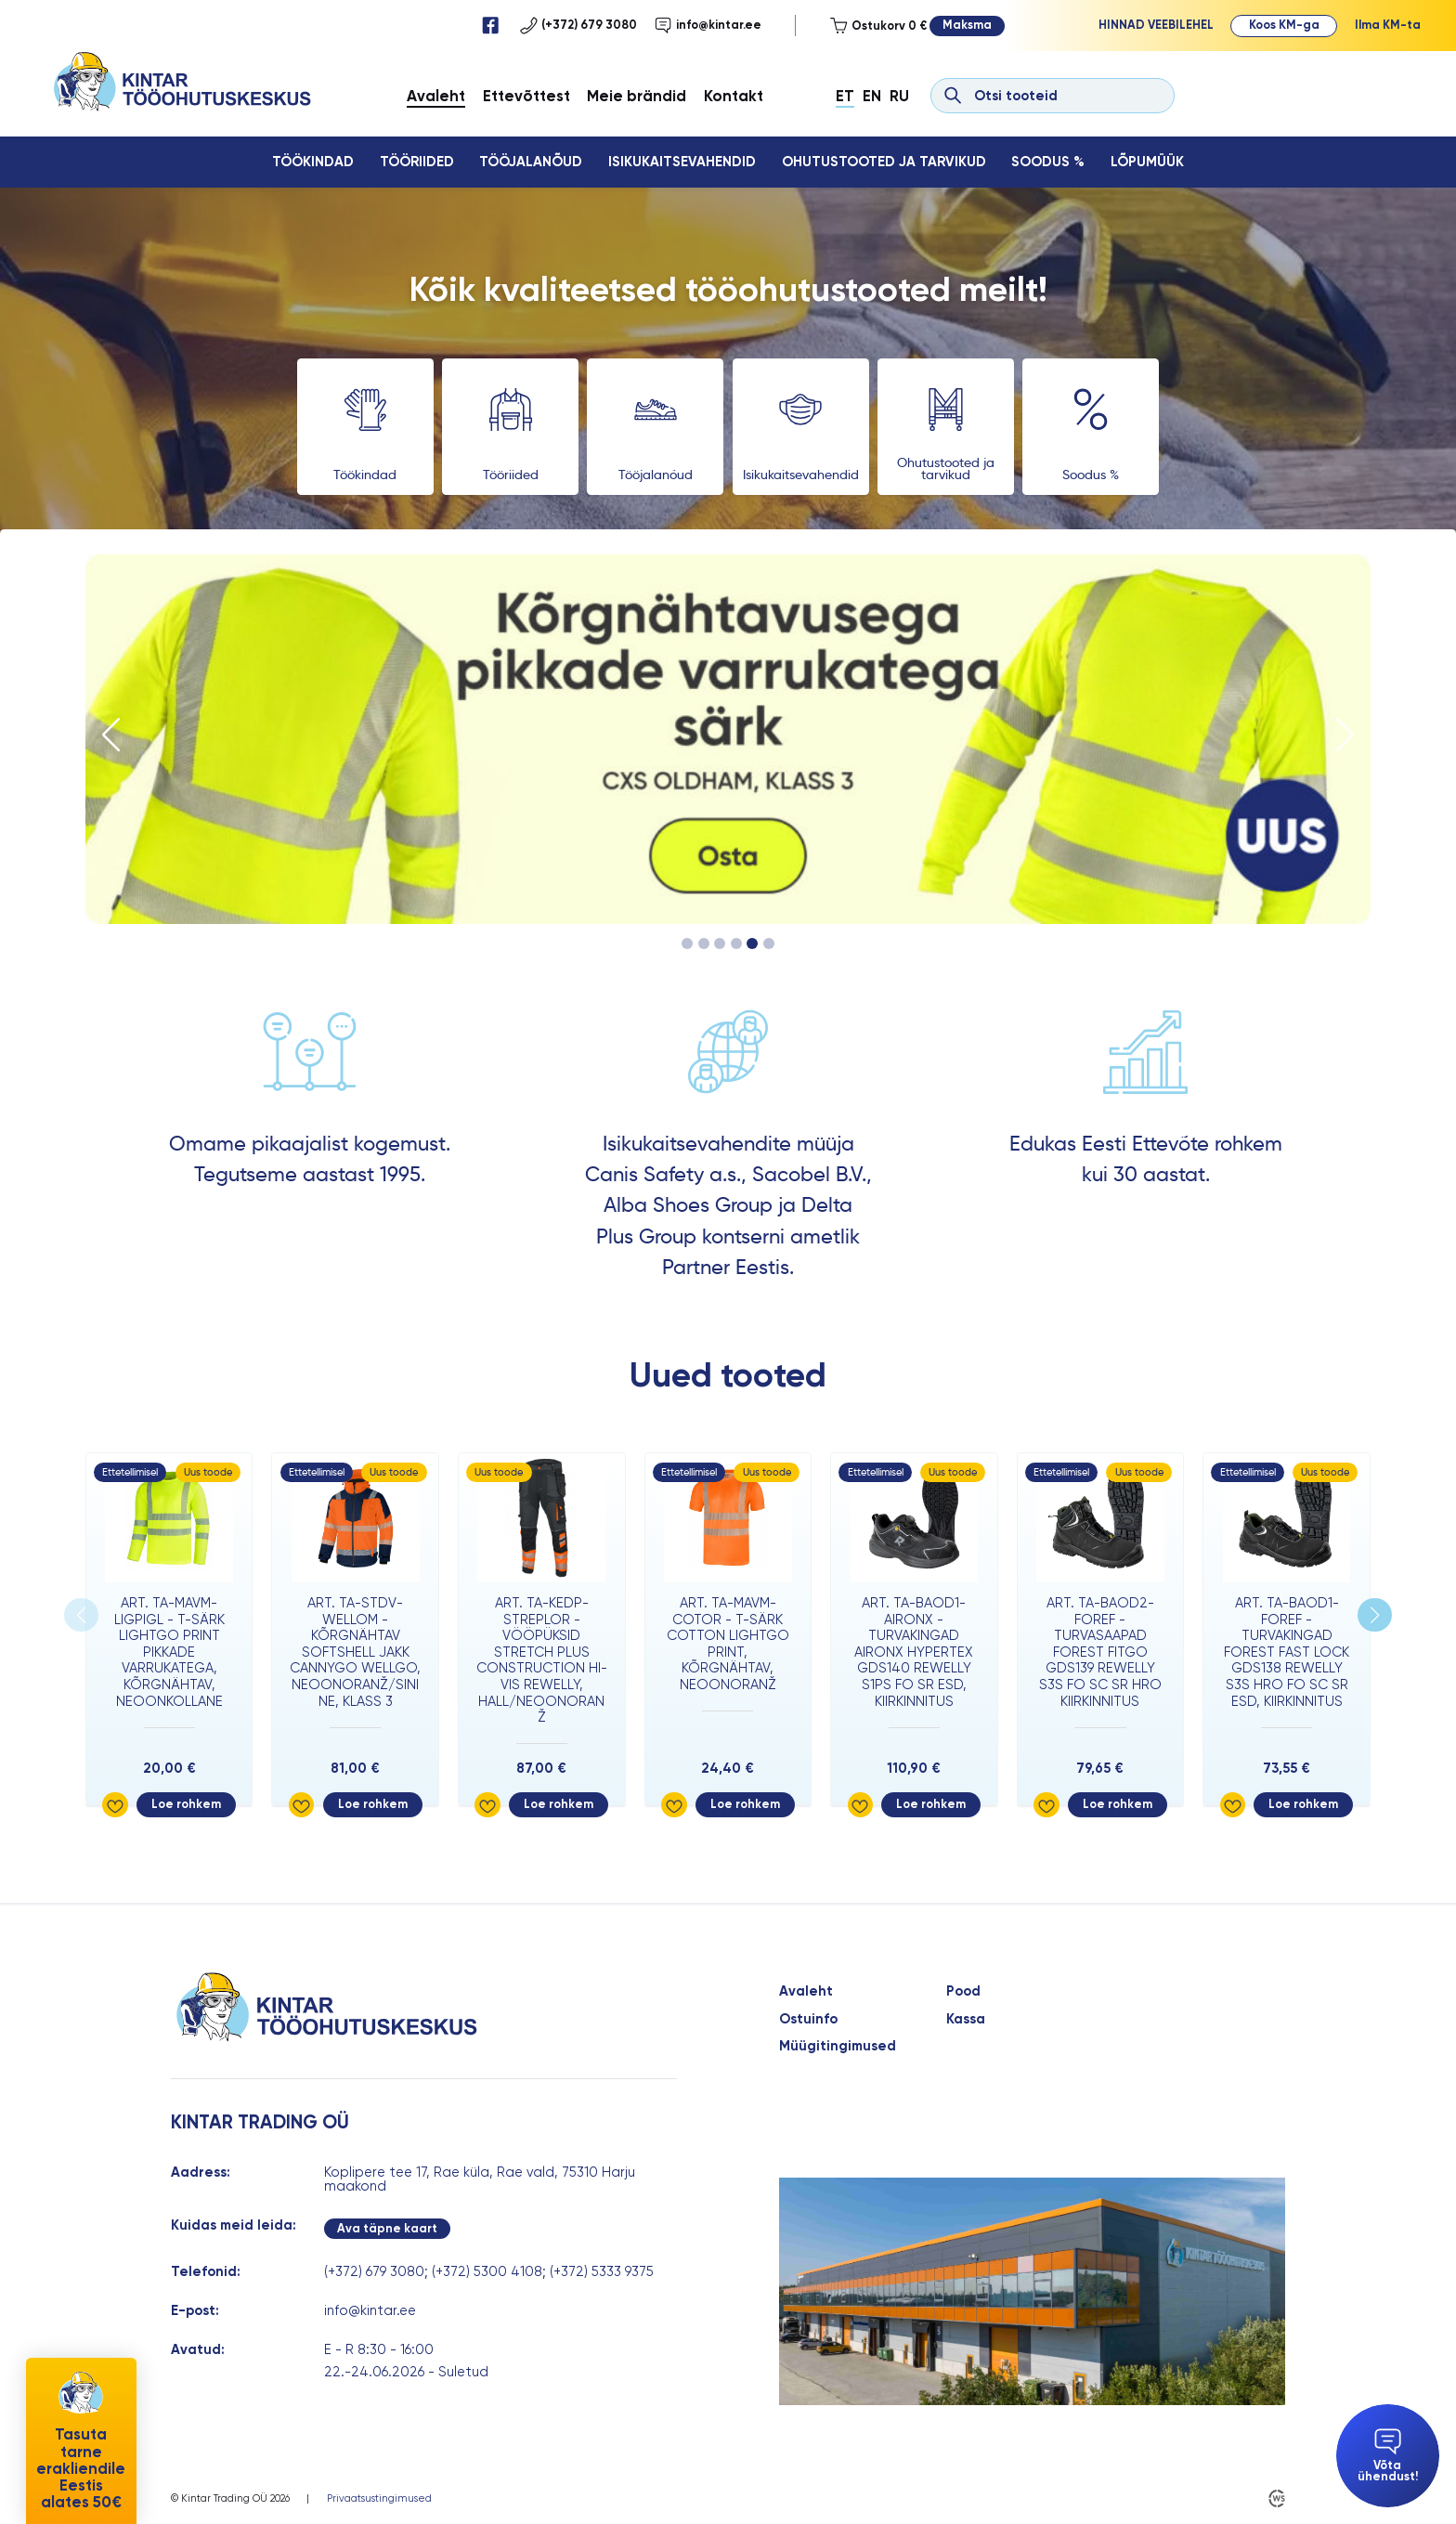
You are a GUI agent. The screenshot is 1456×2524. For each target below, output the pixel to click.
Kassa (965, 2019)
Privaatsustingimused (379, 2498)
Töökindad (313, 161)
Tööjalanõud (530, 161)
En (872, 95)
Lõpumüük (1147, 161)
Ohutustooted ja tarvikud (884, 161)
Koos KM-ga (1284, 25)
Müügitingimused (837, 2046)
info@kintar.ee (708, 25)
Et (845, 95)
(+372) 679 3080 (578, 25)
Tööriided (417, 161)
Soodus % (1048, 161)
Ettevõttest (526, 95)
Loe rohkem (186, 1804)
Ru (899, 95)
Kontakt (733, 95)
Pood (963, 1991)
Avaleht (436, 95)
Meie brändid (636, 95)
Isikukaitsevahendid (682, 161)
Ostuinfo (808, 2019)
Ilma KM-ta (1388, 25)
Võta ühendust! (1388, 2456)
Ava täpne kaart (387, 2228)
